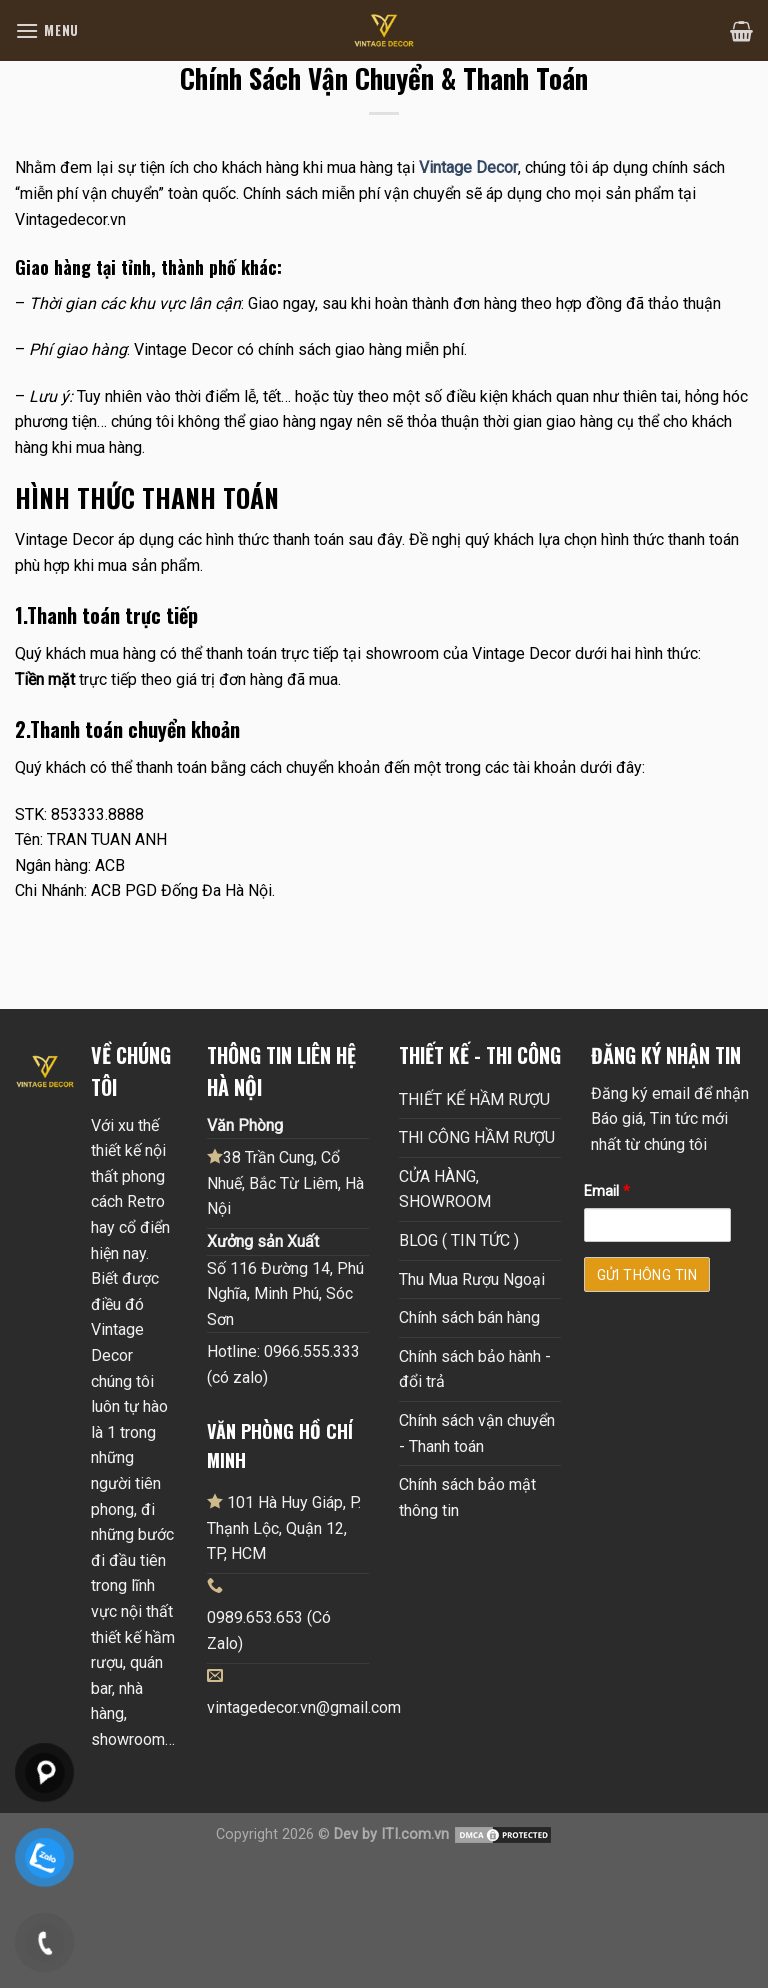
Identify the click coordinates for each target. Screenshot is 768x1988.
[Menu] (47, 30)
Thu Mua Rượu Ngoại (472, 1279)
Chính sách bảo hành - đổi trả (475, 1369)
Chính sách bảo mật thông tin (467, 1497)
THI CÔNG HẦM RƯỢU (477, 1137)
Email (607, 1191)
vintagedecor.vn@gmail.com (304, 1707)
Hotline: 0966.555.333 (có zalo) (283, 1364)
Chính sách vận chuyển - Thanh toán (477, 1433)
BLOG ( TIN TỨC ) (459, 1240)
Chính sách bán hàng (469, 1317)
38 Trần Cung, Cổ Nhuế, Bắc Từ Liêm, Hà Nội (285, 1182)
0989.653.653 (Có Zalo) (269, 1630)
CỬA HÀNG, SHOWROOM (445, 1189)
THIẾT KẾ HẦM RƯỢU (474, 1099)
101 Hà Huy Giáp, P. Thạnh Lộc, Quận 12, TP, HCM (284, 1527)
